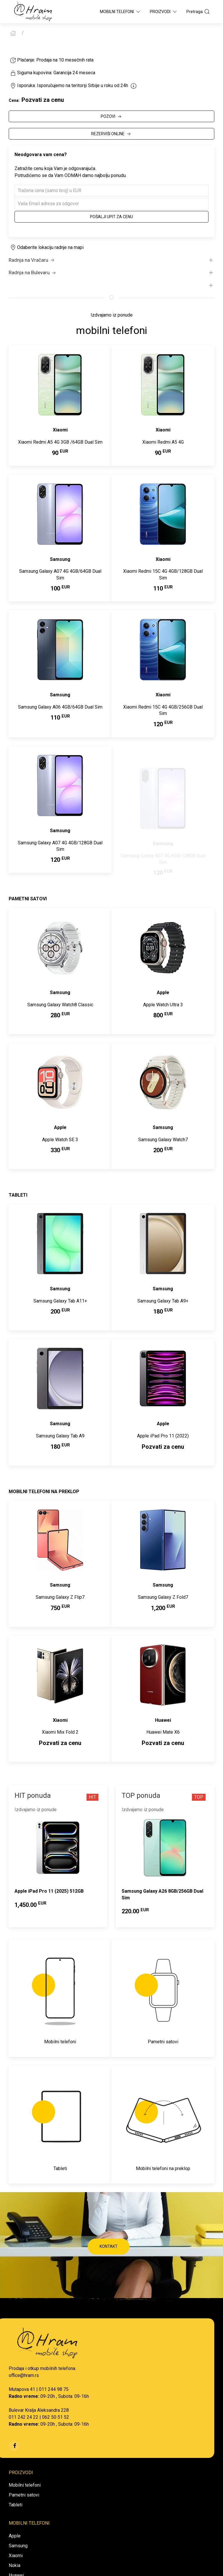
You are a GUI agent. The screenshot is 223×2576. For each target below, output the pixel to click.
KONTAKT (109, 2246)
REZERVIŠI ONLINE (111, 134)
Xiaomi (16, 2555)
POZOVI (112, 117)
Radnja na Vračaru (32, 260)
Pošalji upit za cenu (111, 216)
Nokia (14, 2565)
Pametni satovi (24, 2495)
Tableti (15, 2505)
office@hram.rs (24, 2375)
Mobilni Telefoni (120, 12)
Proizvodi (164, 12)
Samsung (18, 2545)
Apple (15, 2536)
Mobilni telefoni (25, 2485)
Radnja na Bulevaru (33, 273)
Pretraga (198, 12)
